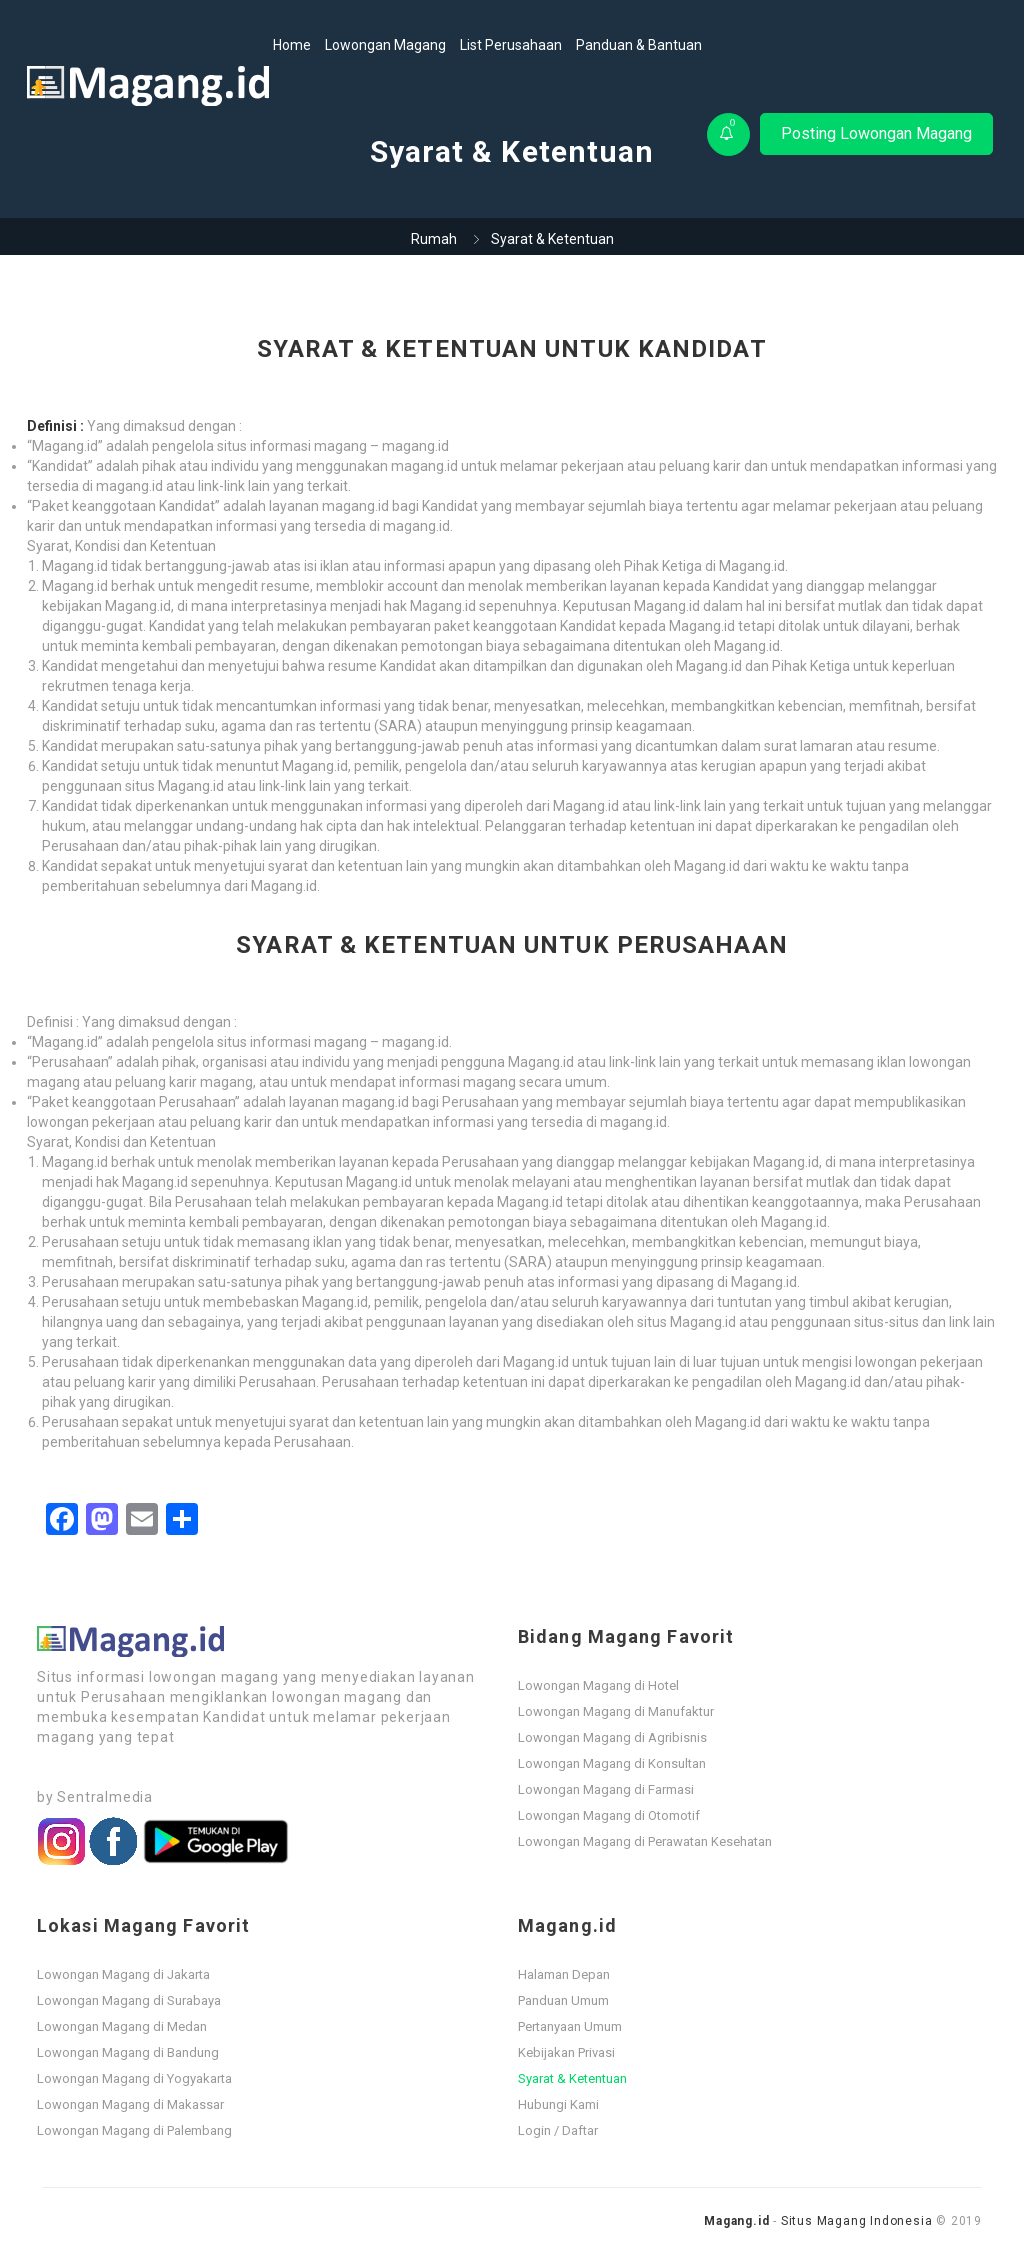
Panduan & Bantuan (639, 45)
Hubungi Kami (558, 2104)
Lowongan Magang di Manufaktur (616, 1711)
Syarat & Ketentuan (572, 2078)
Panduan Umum (563, 2000)
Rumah (434, 239)
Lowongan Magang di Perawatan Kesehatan (645, 1841)
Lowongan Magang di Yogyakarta (134, 2078)
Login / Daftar (558, 2130)
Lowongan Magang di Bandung (128, 2052)
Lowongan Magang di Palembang (134, 2130)
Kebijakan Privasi (566, 2052)
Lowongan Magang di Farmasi (606, 1789)
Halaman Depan (564, 1974)
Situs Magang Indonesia (857, 2221)
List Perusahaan (511, 45)
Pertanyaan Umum (570, 2026)
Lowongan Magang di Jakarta (123, 1974)
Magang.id (736, 2221)
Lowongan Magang (385, 45)
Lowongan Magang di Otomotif (609, 1815)
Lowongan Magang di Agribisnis (612, 1737)
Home (292, 45)
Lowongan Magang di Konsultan (612, 1763)
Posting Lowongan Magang (876, 133)
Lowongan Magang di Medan (122, 2026)
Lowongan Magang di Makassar (130, 2104)
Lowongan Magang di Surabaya (129, 2000)
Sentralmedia (105, 1797)
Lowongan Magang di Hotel (598, 1685)
